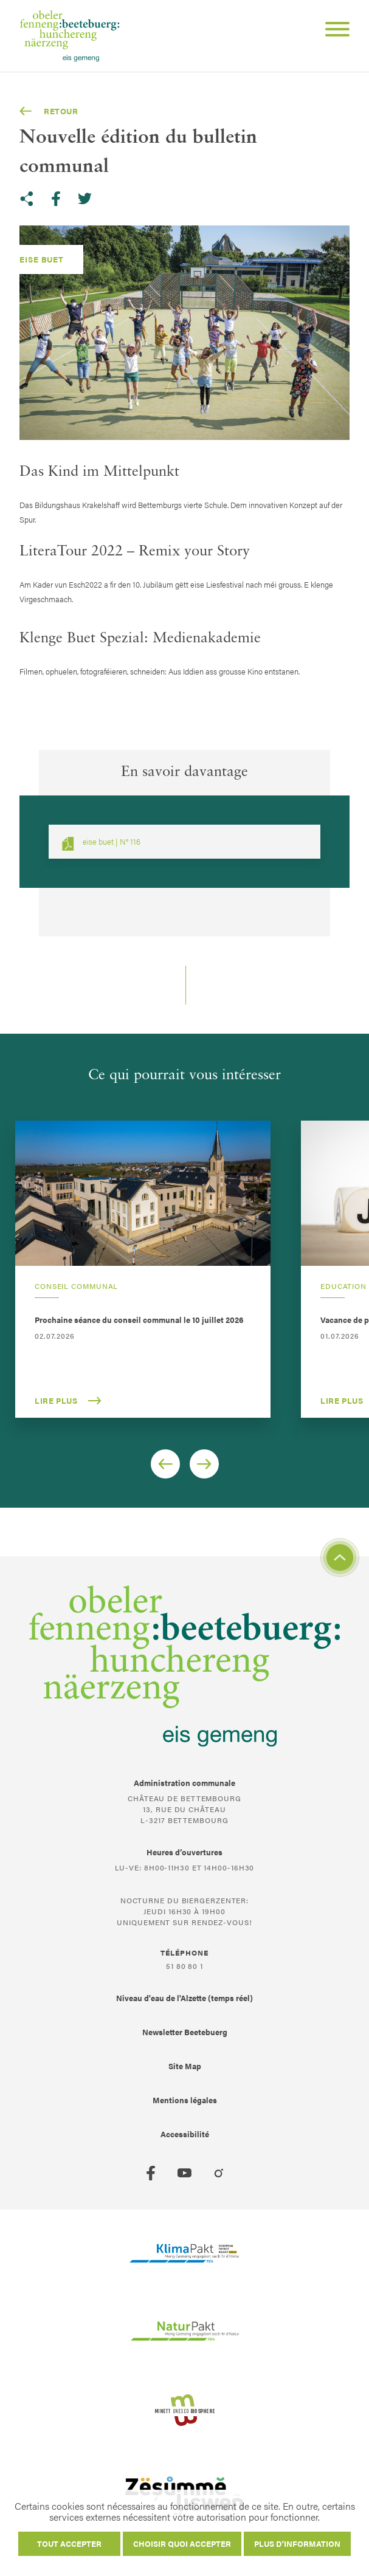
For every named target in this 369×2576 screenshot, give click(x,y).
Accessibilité (184, 2134)
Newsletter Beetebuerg (184, 2032)
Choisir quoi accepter (182, 2543)
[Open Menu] (333, 31)
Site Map (184, 2066)
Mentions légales (185, 2100)
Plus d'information (297, 2543)
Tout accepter (69, 2543)
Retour (48, 111)
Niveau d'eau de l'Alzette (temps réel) (184, 1998)
